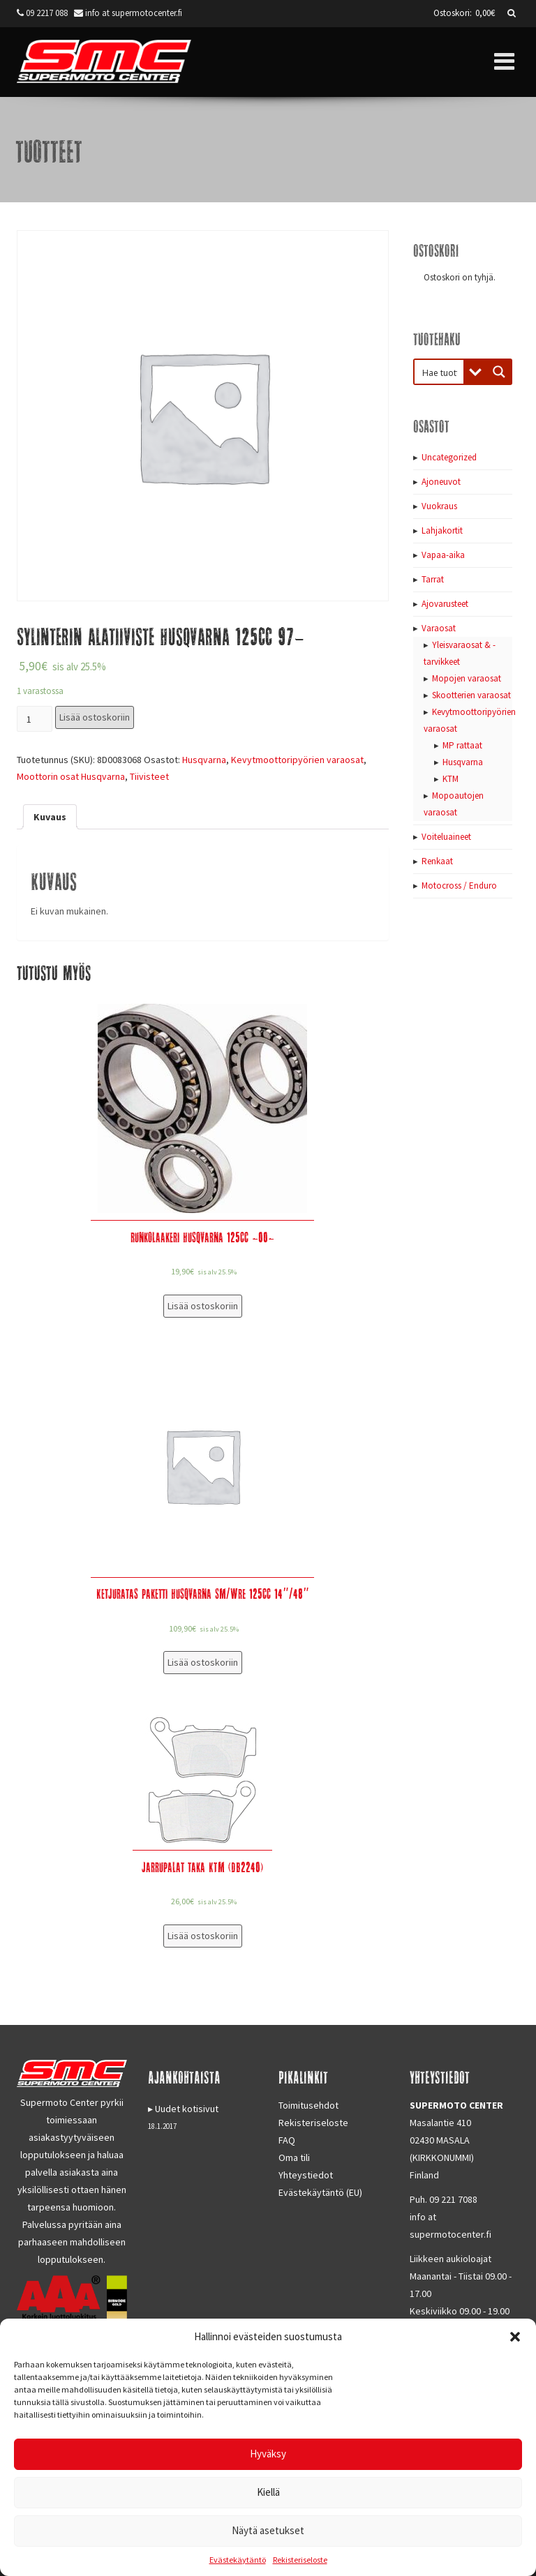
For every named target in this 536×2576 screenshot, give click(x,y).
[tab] (50, 816)
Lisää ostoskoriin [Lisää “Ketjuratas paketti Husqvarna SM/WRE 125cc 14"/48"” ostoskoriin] (203, 1662)
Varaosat (439, 628)
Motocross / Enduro (459, 885)
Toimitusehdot (308, 2105)
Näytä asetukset (268, 2530)
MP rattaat (462, 745)
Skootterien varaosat (471, 695)
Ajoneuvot (441, 482)
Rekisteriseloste (300, 2559)
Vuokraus (439, 506)
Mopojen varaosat (466, 678)
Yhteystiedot (305, 2175)
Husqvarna (204, 759)
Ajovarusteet (445, 604)
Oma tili (294, 2157)
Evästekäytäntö (237, 2559)
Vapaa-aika (443, 555)
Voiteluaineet (446, 837)
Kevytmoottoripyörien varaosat (297, 759)
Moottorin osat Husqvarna (71, 776)
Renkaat (437, 861)
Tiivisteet (149, 776)
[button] (515, 2337)
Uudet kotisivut (186, 2108)
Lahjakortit (442, 530)
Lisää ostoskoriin (94, 717)
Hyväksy (268, 2453)
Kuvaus (50, 817)
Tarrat (433, 579)
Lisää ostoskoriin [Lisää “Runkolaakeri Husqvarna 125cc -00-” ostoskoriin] (203, 1306)
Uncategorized (449, 457)
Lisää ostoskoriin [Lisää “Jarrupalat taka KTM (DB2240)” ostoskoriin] (203, 1935)
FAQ (286, 2140)
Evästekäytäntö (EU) (320, 2192)
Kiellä (268, 2492)
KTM (450, 779)
